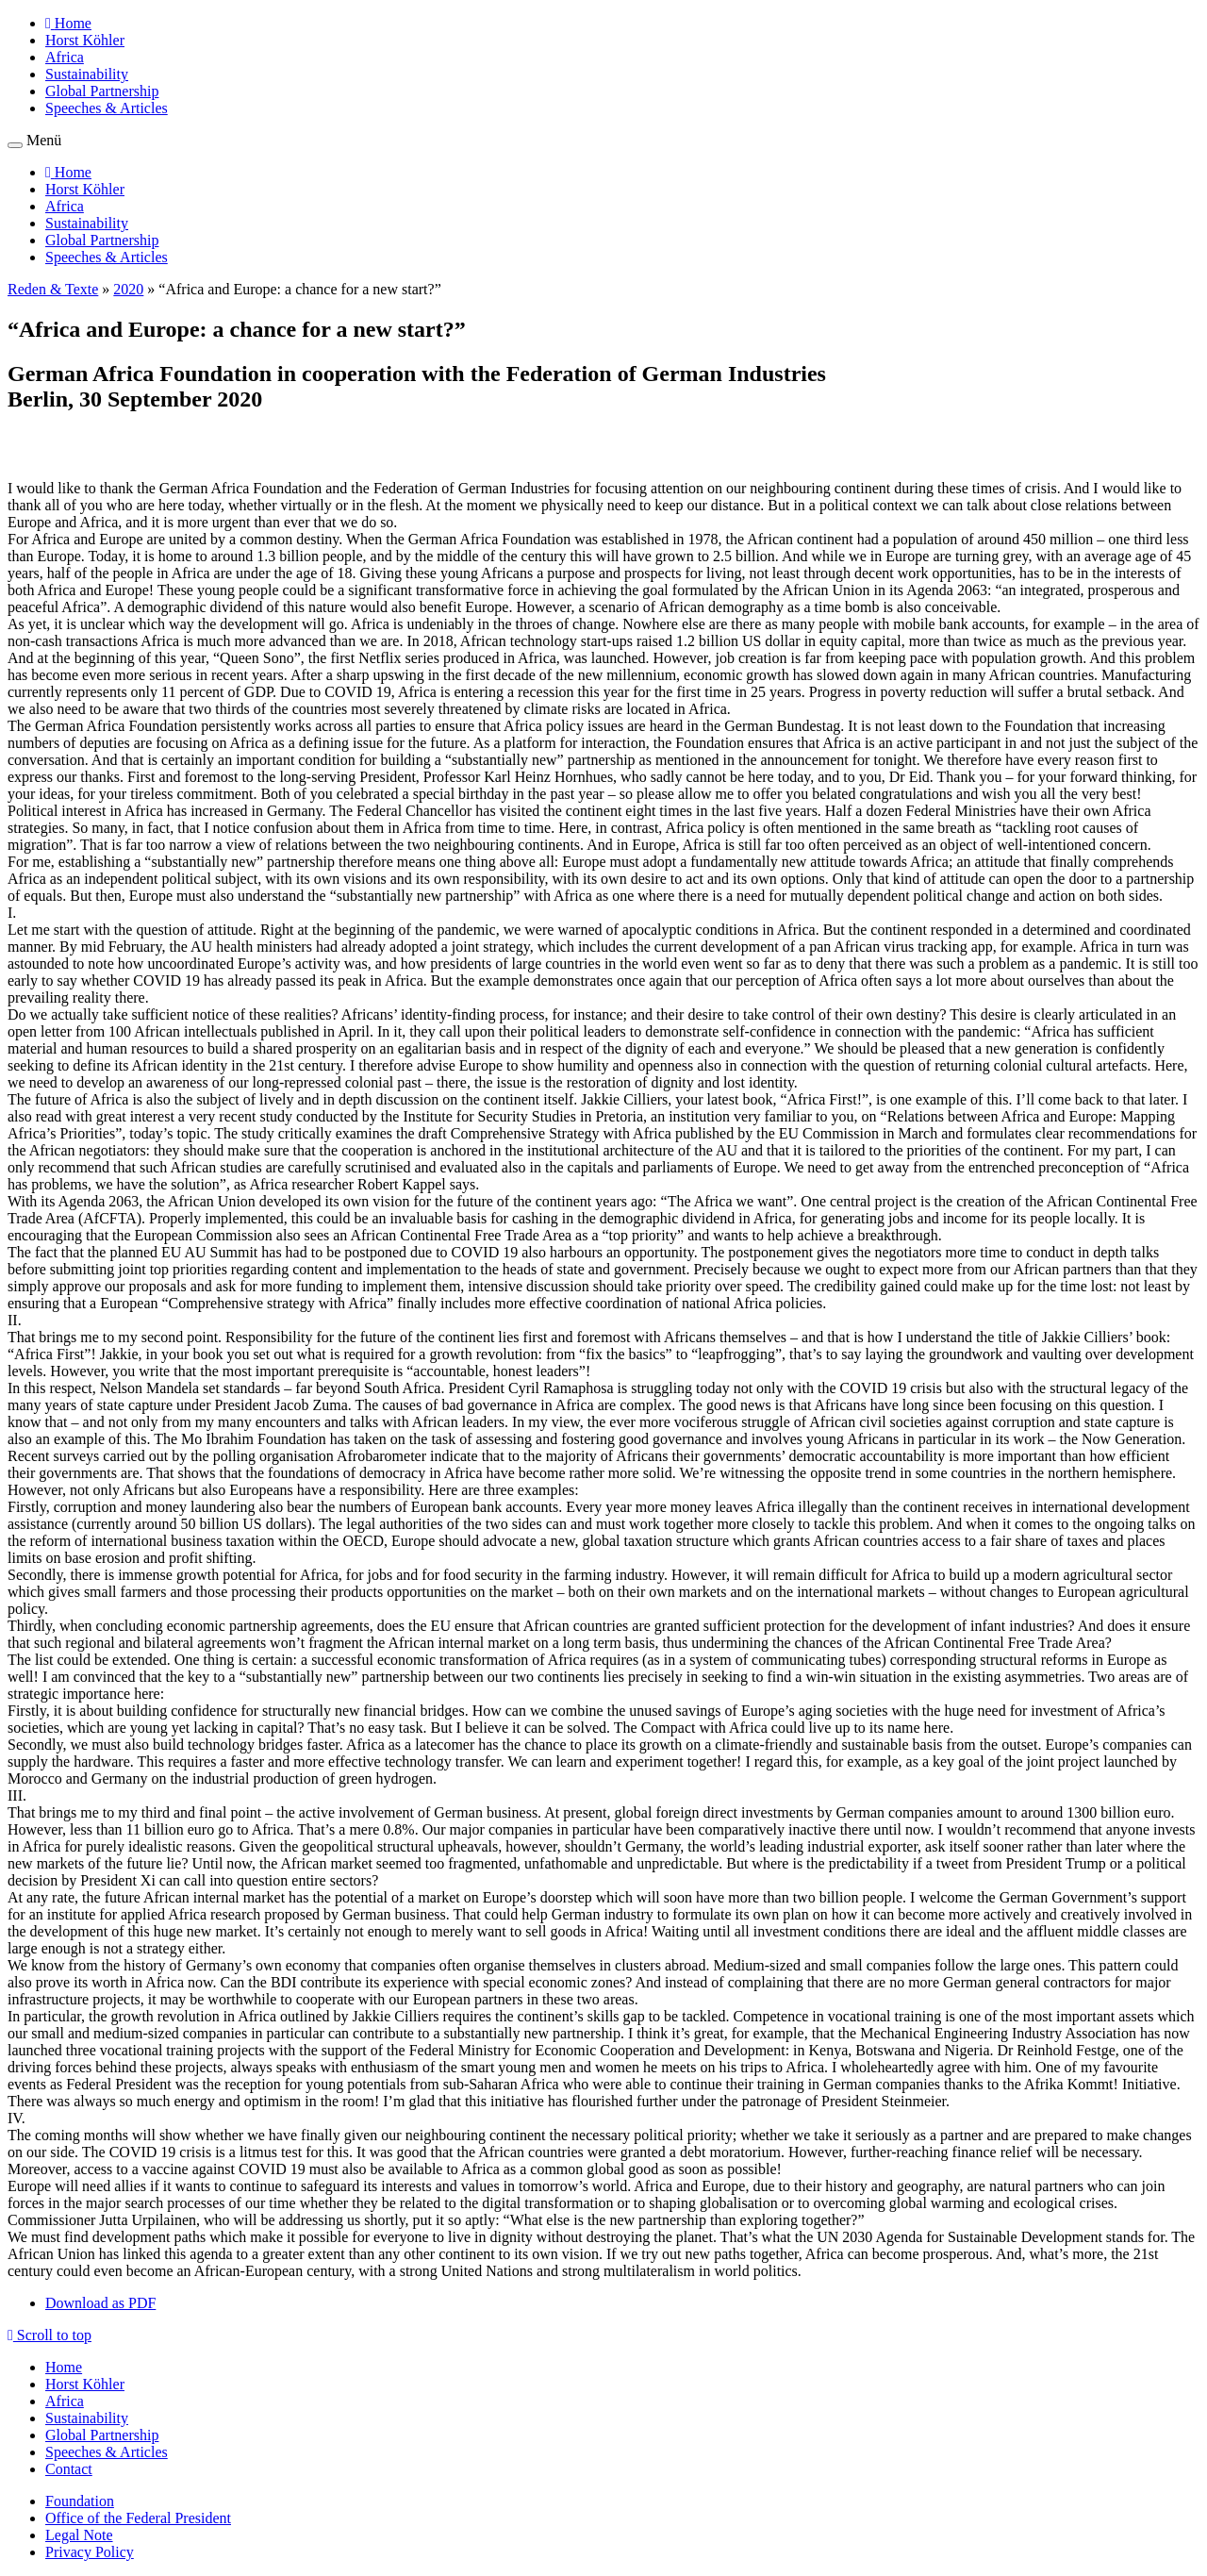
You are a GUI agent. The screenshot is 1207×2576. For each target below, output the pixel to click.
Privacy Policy (89, 2552)
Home (63, 2367)
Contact (68, 2469)
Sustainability (86, 74)
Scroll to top (49, 2335)
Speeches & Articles (106, 108)
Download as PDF (100, 2303)
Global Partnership (101, 91)
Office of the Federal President (138, 2518)
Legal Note (79, 2535)
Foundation (79, 2501)
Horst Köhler (84, 40)
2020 (128, 289)
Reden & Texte (53, 289)
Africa (64, 57)
